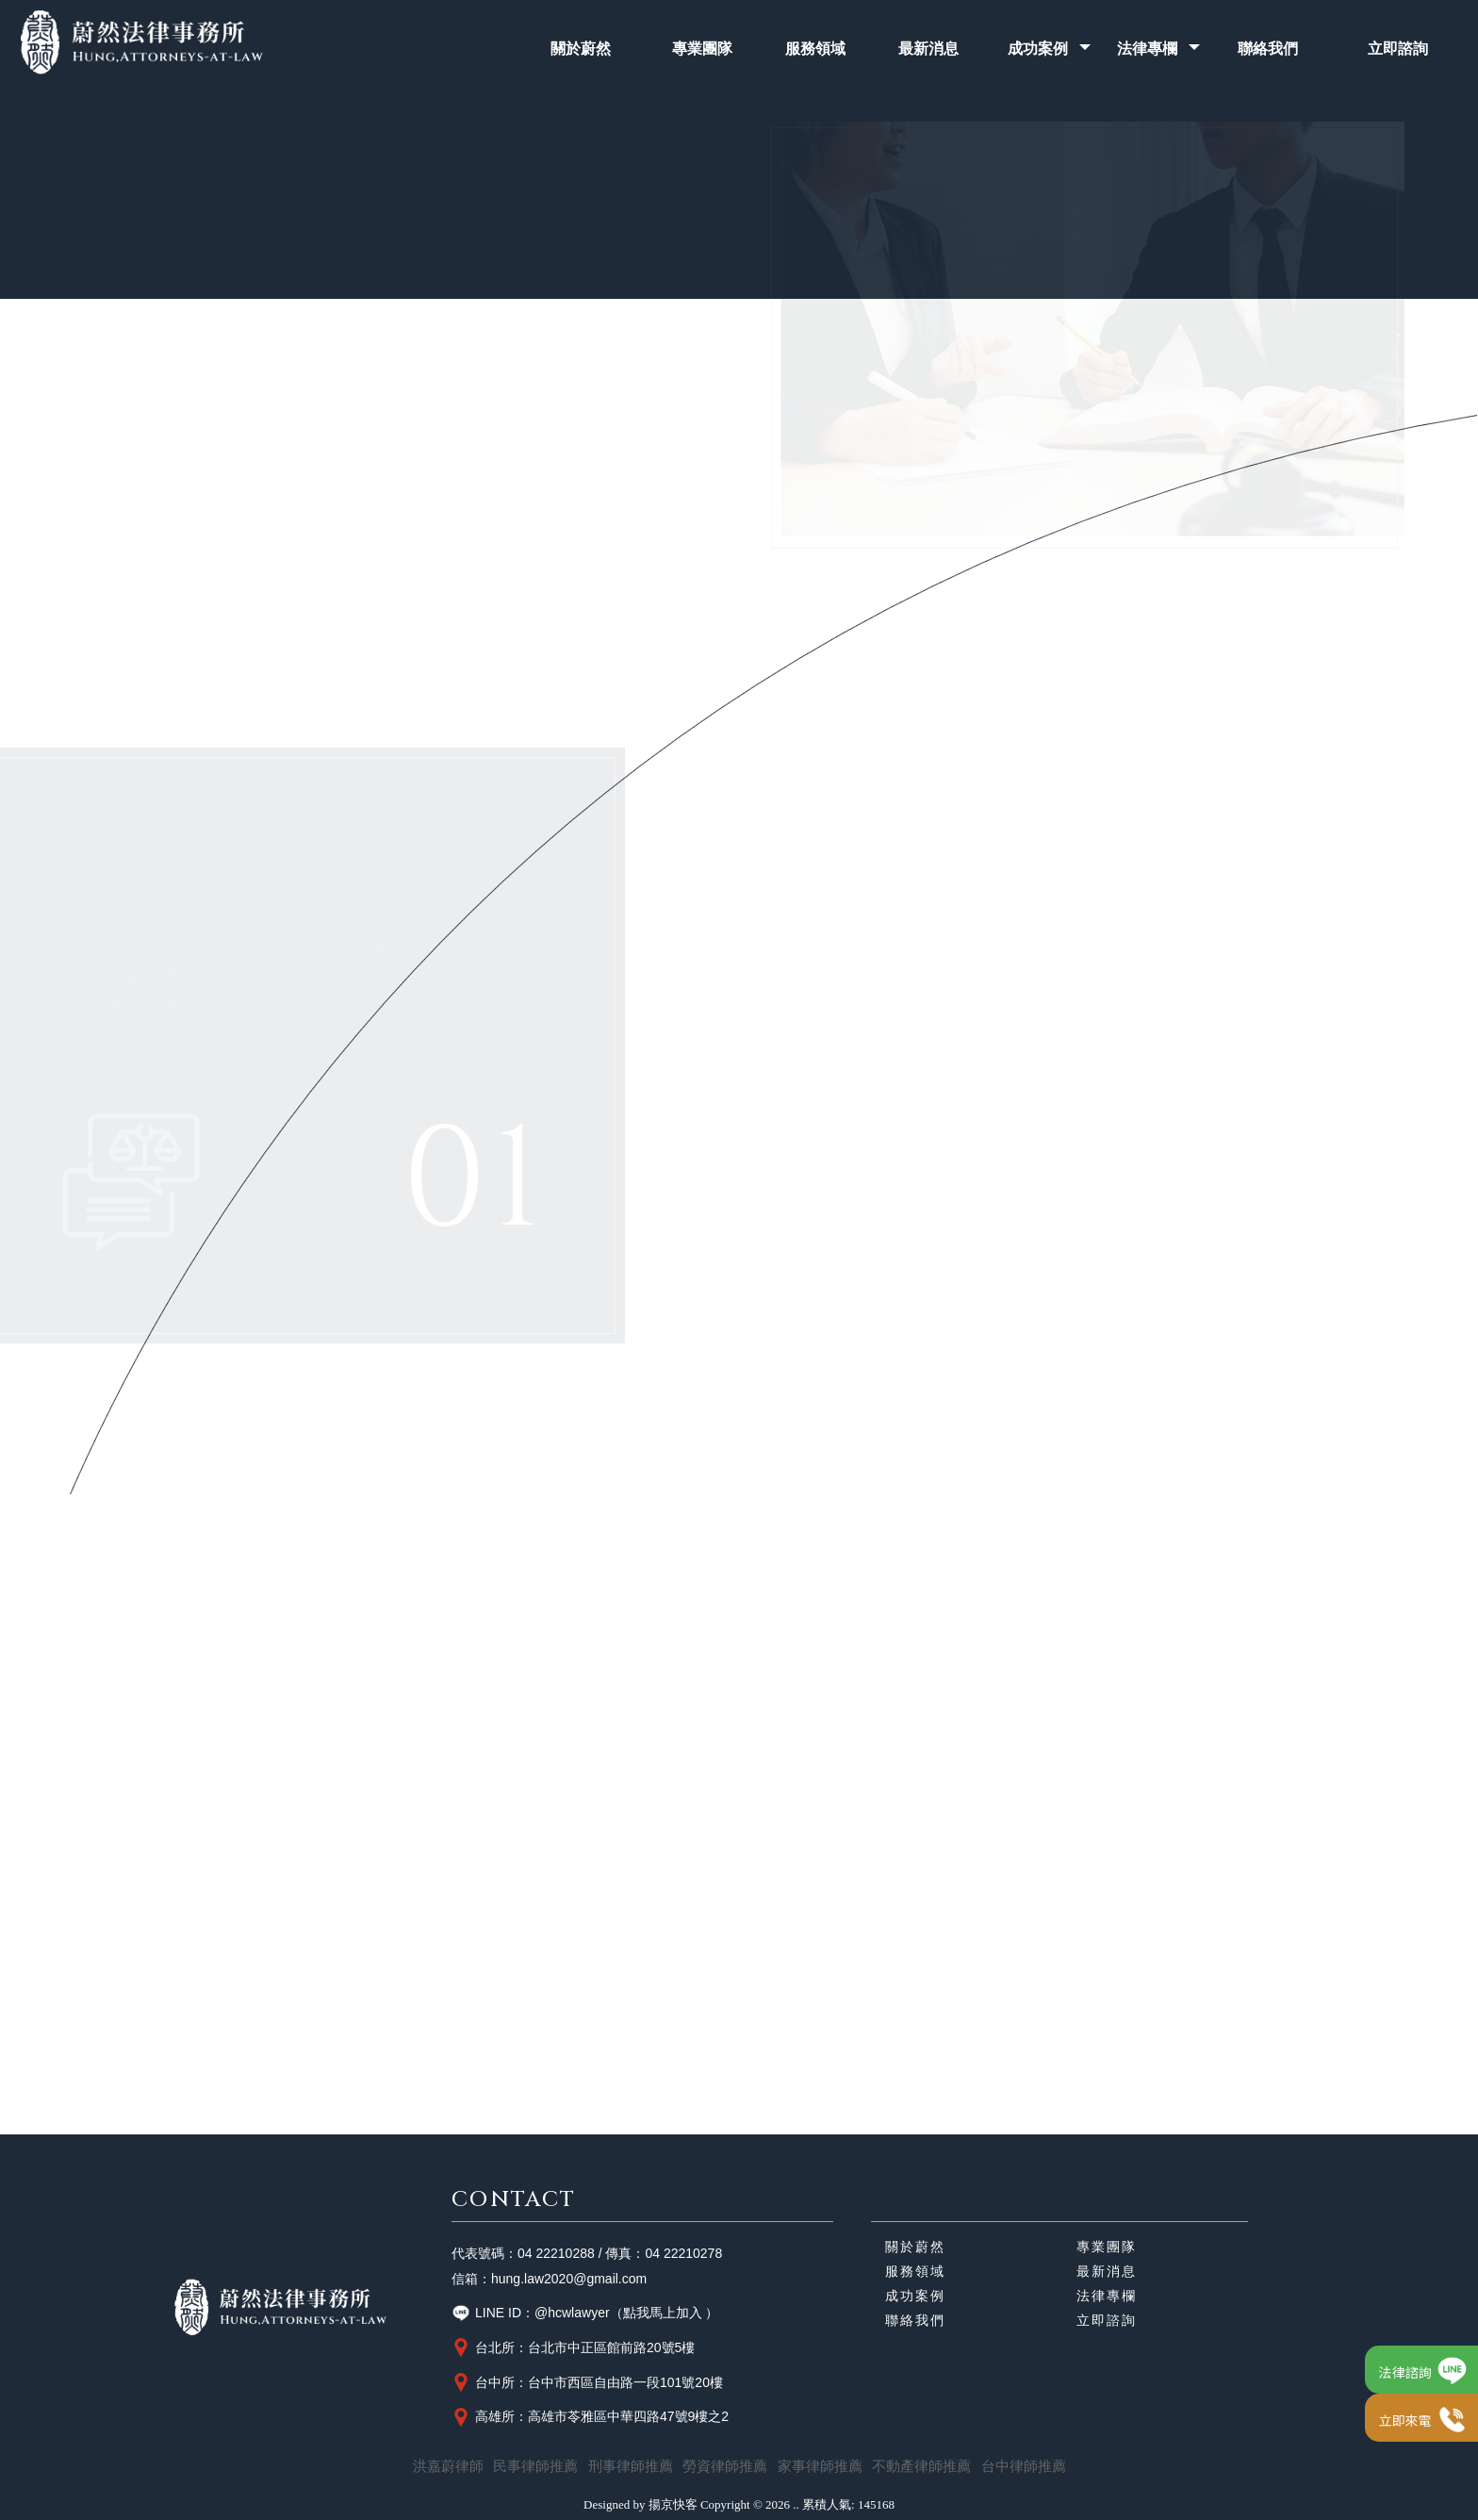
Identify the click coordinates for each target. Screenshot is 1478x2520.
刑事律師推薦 (630, 2466)
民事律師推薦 (535, 2466)
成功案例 (915, 2296)
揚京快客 (673, 2504)
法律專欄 (1106, 2296)
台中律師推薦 (1023, 2466)
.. (796, 2504)
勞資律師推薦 (724, 2466)
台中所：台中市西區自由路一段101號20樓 (587, 2382)
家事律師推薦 (820, 2466)
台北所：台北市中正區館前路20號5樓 (573, 2347)
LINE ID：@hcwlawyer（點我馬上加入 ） (585, 2313)
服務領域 (915, 2272)
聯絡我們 (915, 2321)
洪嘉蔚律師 (448, 2466)
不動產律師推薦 (921, 2466)
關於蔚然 (915, 2247)
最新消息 (1106, 2272)
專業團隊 (1106, 2247)
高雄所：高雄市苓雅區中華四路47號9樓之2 (590, 2417)
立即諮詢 (1106, 2321)
